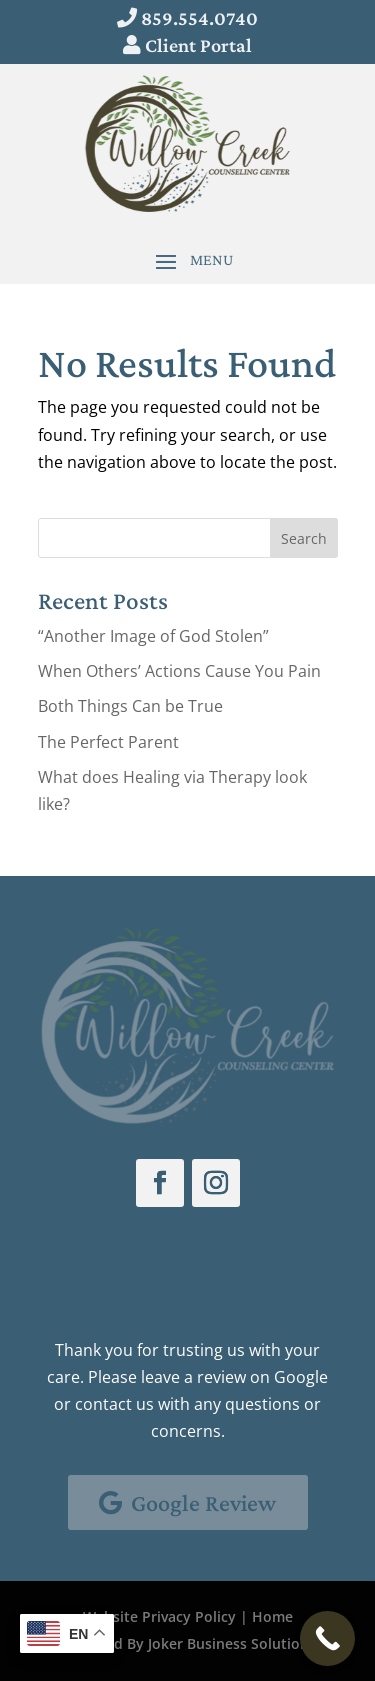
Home (272, 1616)
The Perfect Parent (108, 742)
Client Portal (198, 45)
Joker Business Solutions (232, 1643)
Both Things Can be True (130, 706)
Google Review (203, 1502)
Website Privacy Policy (159, 1616)
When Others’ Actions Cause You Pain (179, 671)
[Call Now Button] (327, 1638)
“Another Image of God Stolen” (153, 636)
